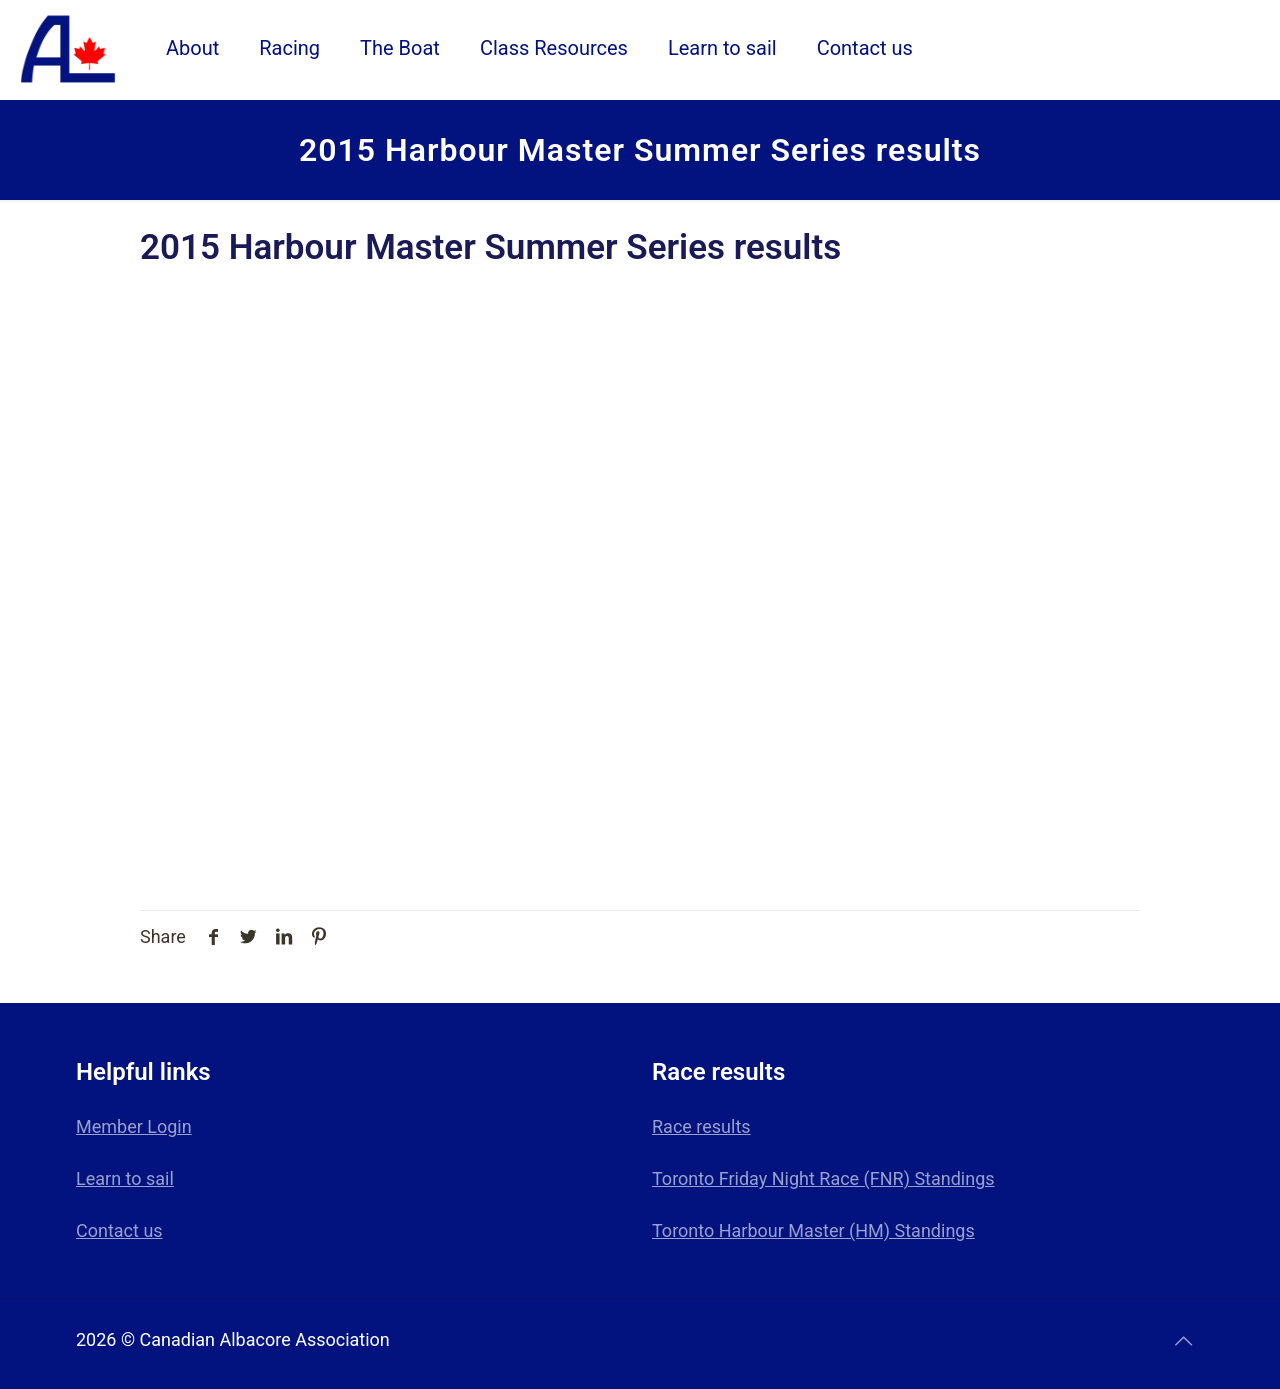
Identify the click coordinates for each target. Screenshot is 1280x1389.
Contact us (119, 1230)
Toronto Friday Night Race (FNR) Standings (823, 1178)
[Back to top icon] (1183, 1341)
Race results (701, 1126)
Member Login (134, 1126)
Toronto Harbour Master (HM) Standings (813, 1230)
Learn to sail (125, 1178)
